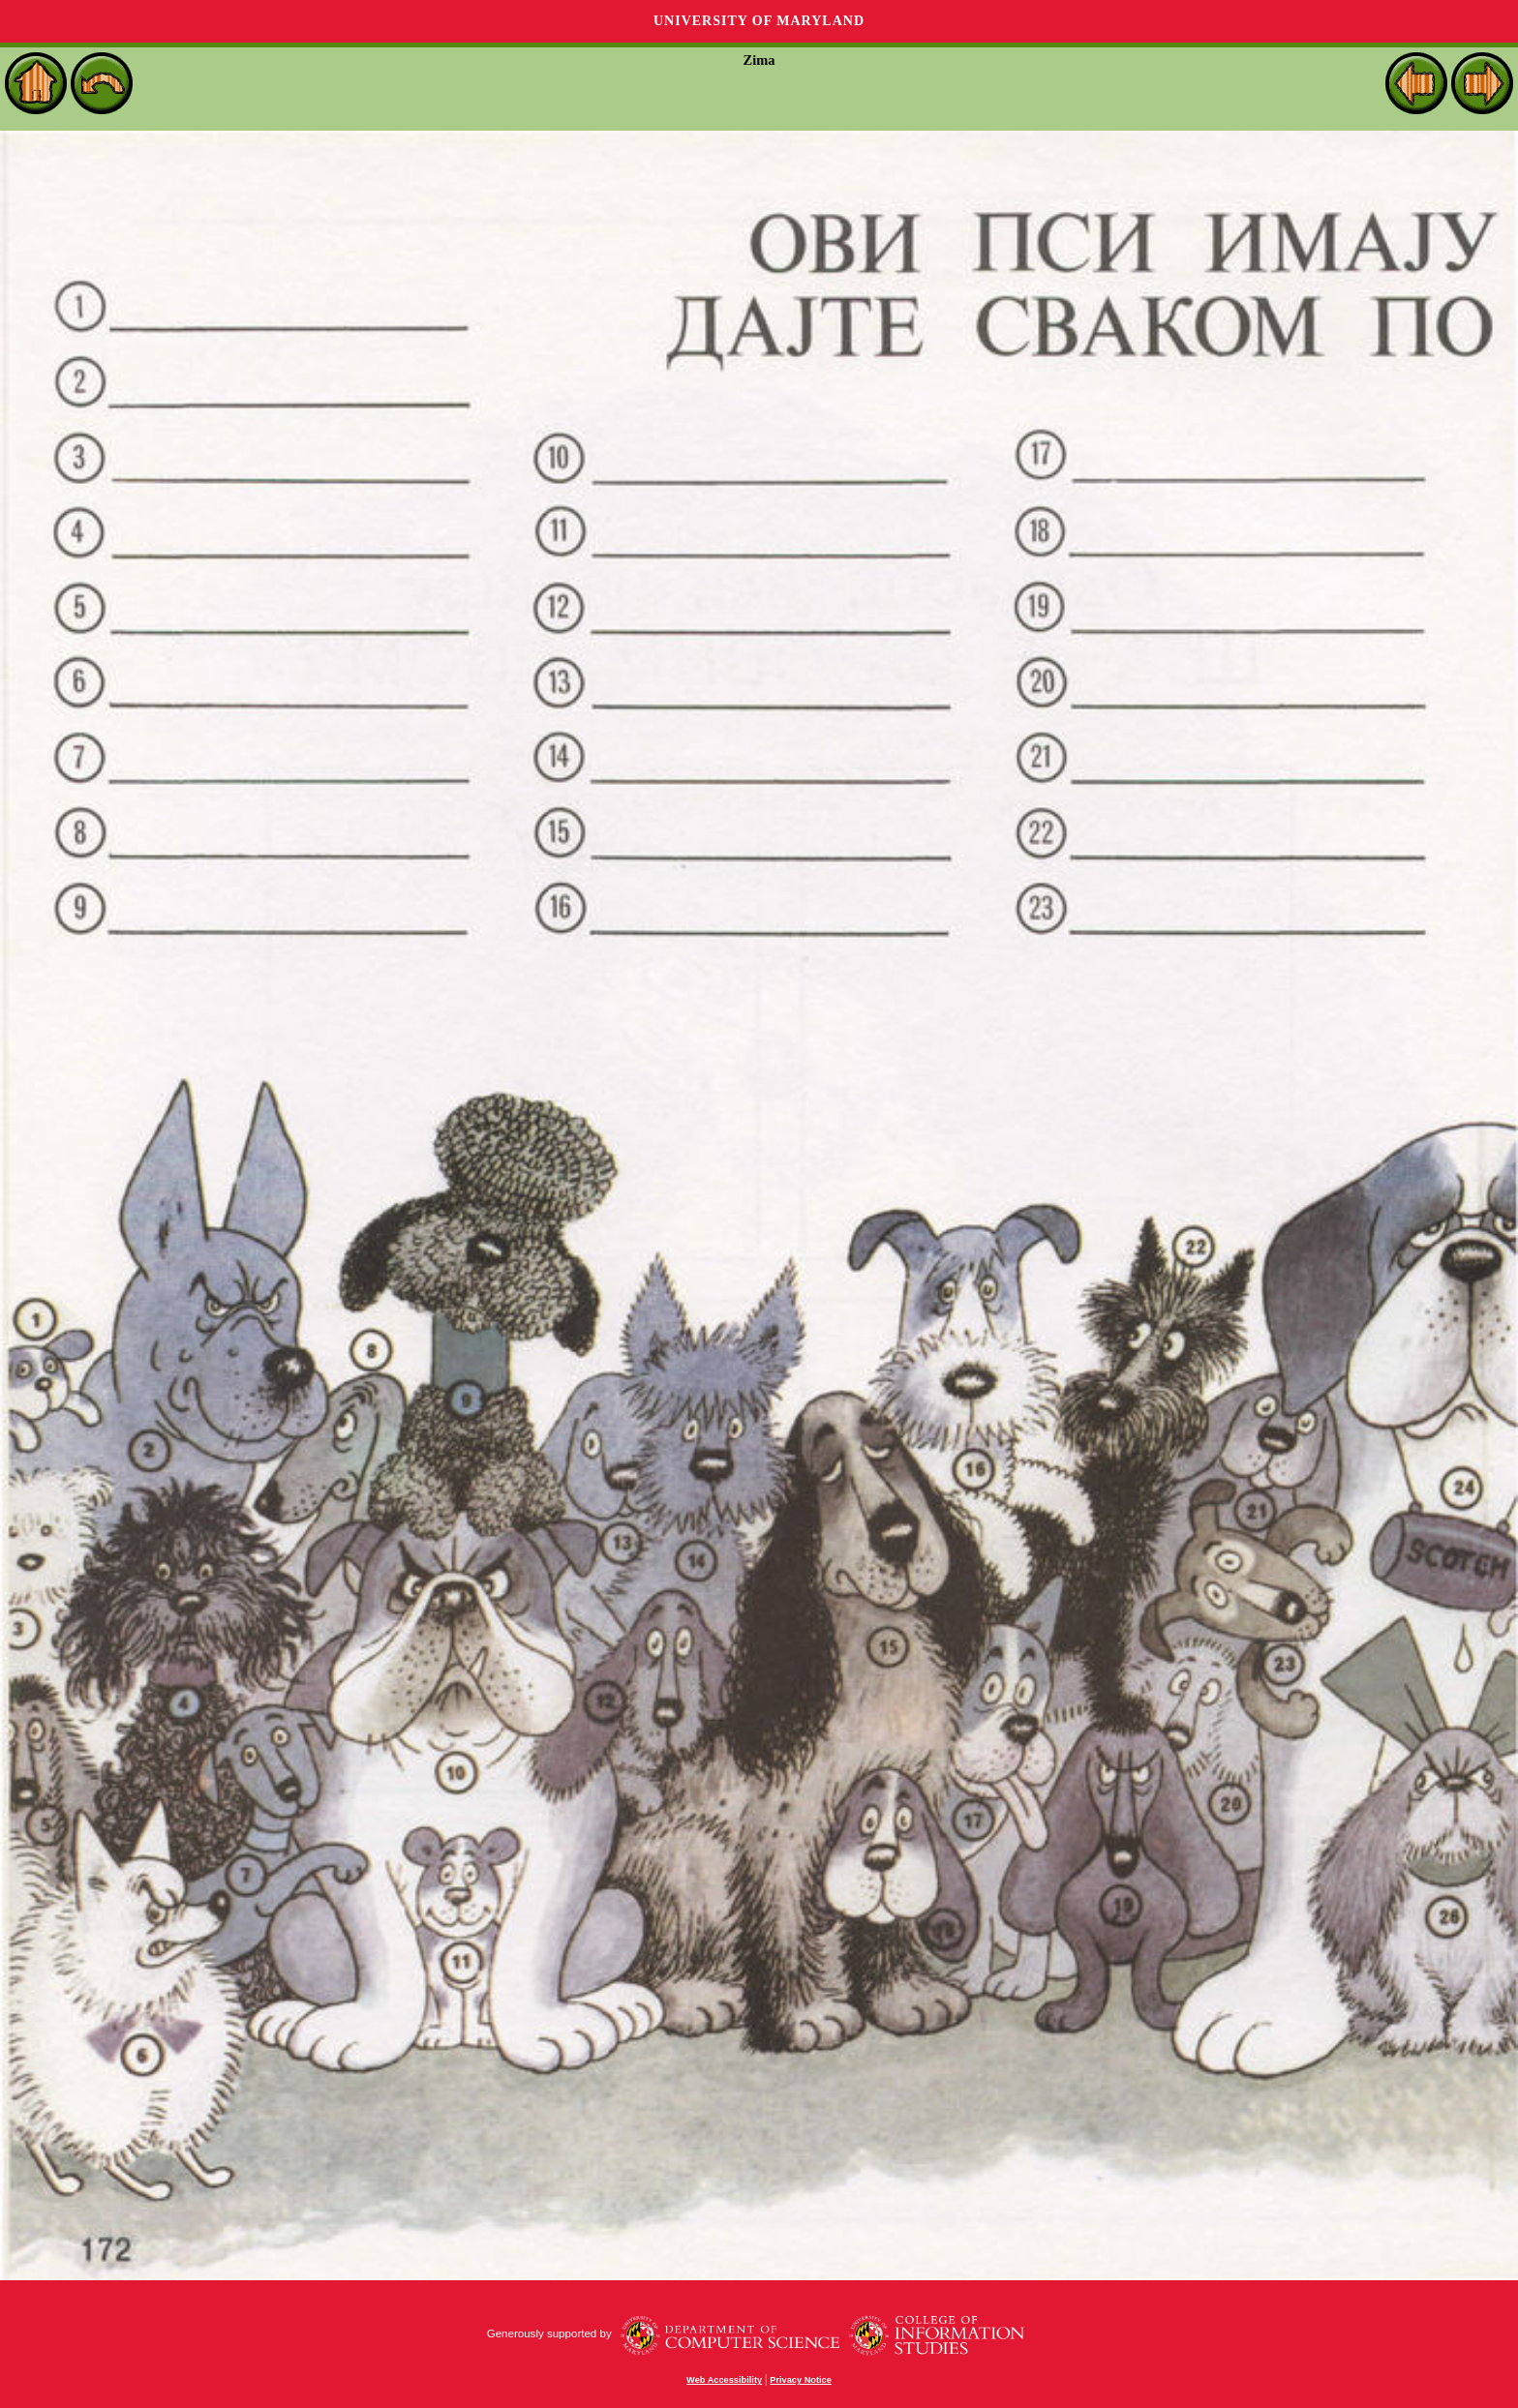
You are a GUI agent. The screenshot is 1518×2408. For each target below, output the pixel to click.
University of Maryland (759, 21)
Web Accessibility (724, 2380)
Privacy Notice (801, 2380)
